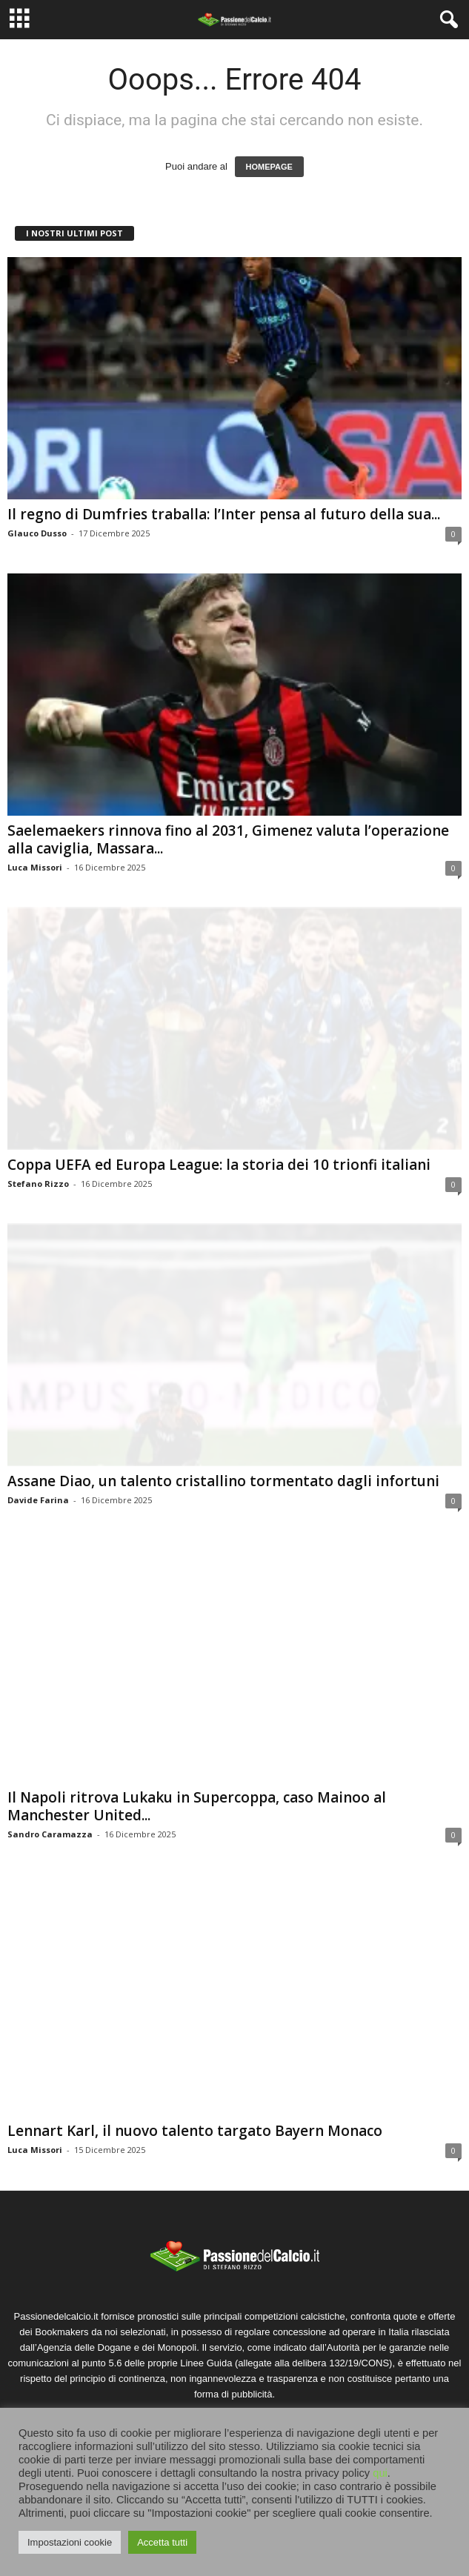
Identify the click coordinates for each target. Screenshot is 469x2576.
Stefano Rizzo (38, 1183)
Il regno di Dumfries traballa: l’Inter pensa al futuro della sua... (223, 514)
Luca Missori (34, 867)
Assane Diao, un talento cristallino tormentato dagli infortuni (223, 1481)
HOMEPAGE (269, 166)
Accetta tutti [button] (162, 2542)
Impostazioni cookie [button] (69, 2542)
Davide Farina (38, 1499)
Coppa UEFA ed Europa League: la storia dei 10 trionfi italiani (218, 1164)
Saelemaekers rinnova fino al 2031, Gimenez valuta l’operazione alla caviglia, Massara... (228, 839)
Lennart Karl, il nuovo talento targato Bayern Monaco (194, 2130)
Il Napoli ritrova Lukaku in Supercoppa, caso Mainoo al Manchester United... (196, 1806)
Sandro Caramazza (50, 1834)
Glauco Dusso (37, 533)
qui (380, 2473)
